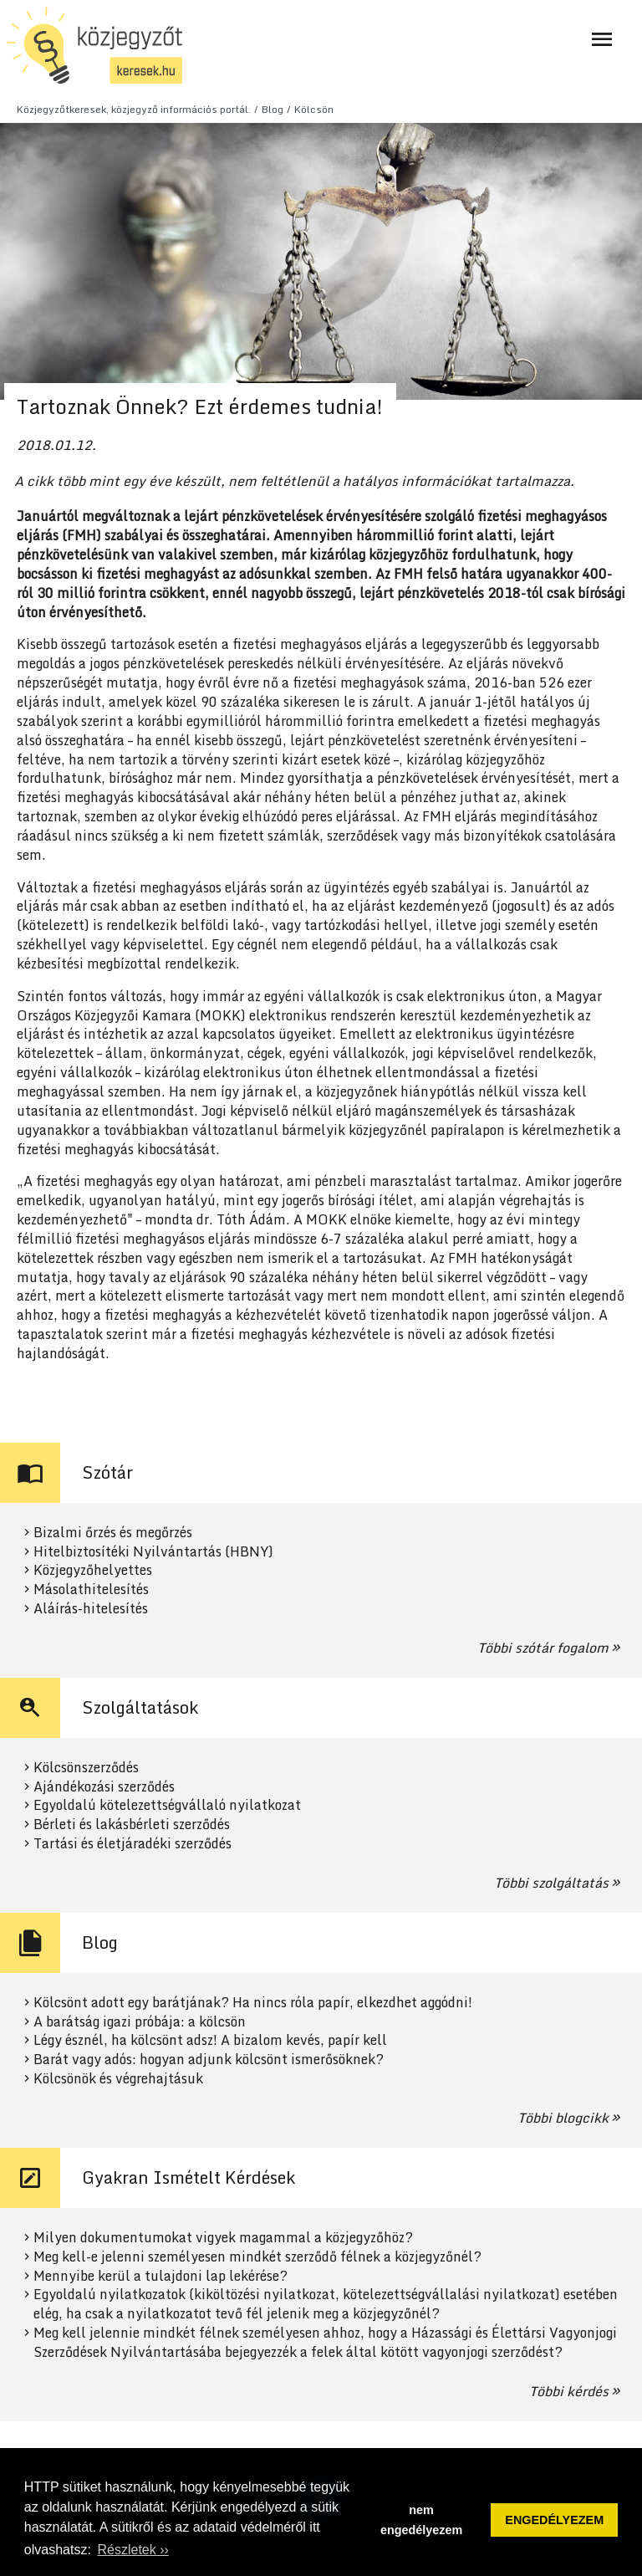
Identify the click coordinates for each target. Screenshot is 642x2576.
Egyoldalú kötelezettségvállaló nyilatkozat (167, 1805)
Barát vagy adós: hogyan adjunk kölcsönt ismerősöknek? (208, 2059)
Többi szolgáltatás (551, 1883)
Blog (272, 109)
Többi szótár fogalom (543, 1648)
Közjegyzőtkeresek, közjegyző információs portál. (134, 109)
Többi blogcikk (563, 2118)
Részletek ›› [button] (132, 2550)
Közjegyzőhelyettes (92, 1570)
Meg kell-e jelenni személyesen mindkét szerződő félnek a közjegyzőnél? (257, 2257)
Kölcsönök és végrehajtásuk (118, 2078)
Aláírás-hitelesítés (90, 1608)
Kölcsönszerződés (86, 1767)
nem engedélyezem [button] (421, 2520)
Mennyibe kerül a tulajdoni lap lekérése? (160, 2276)
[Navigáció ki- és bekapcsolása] (602, 39)
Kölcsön (314, 109)
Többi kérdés (569, 2391)
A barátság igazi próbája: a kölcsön (139, 2022)
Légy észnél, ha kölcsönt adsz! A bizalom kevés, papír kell (210, 2040)
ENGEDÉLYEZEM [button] (554, 2520)
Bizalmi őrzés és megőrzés (112, 1532)
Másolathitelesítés (91, 1589)
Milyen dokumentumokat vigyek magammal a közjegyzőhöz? (223, 2237)
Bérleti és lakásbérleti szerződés (131, 1824)
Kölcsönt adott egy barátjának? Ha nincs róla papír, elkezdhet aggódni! (252, 2002)
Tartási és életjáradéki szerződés (132, 1843)
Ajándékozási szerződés (104, 1787)
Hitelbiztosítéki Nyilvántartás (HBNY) (153, 1551)
